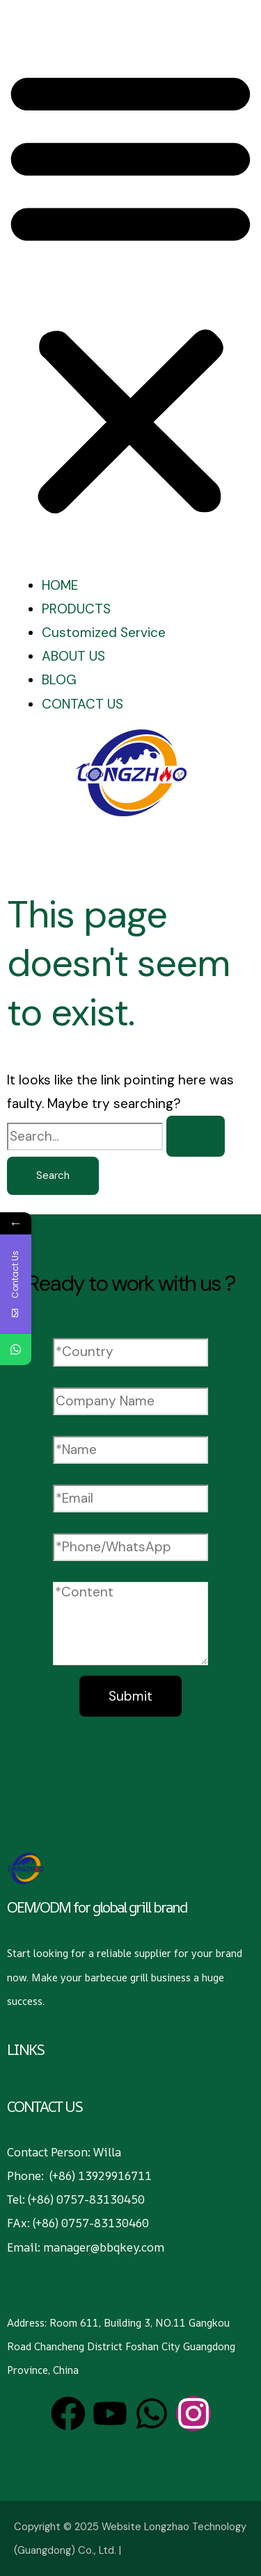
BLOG (59, 679)
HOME (60, 585)
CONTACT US (82, 704)
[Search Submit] (195, 1136)
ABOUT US (73, 656)
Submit (130, 1696)
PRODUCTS (76, 609)
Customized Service (104, 632)
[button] (130, 292)
